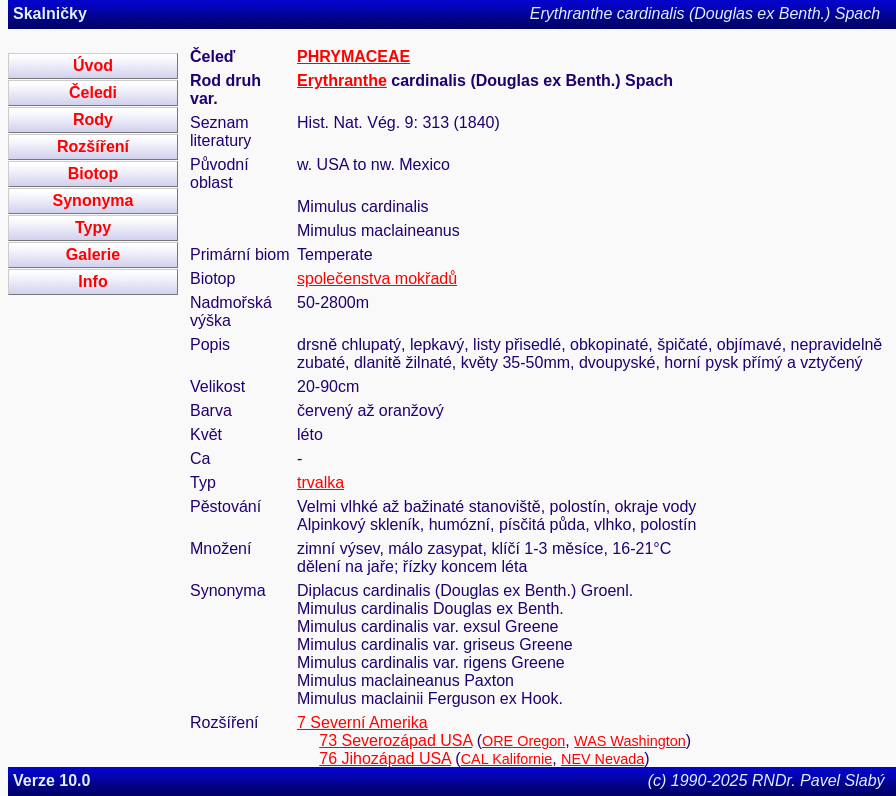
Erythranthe (342, 80)
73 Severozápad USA (395, 740)
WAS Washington (630, 741)
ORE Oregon (523, 741)
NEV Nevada (602, 759)
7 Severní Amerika (362, 722)
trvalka (320, 482)
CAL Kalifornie (506, 759)
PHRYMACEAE (353, 56)
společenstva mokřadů (377, 278)
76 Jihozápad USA (385, 758)
